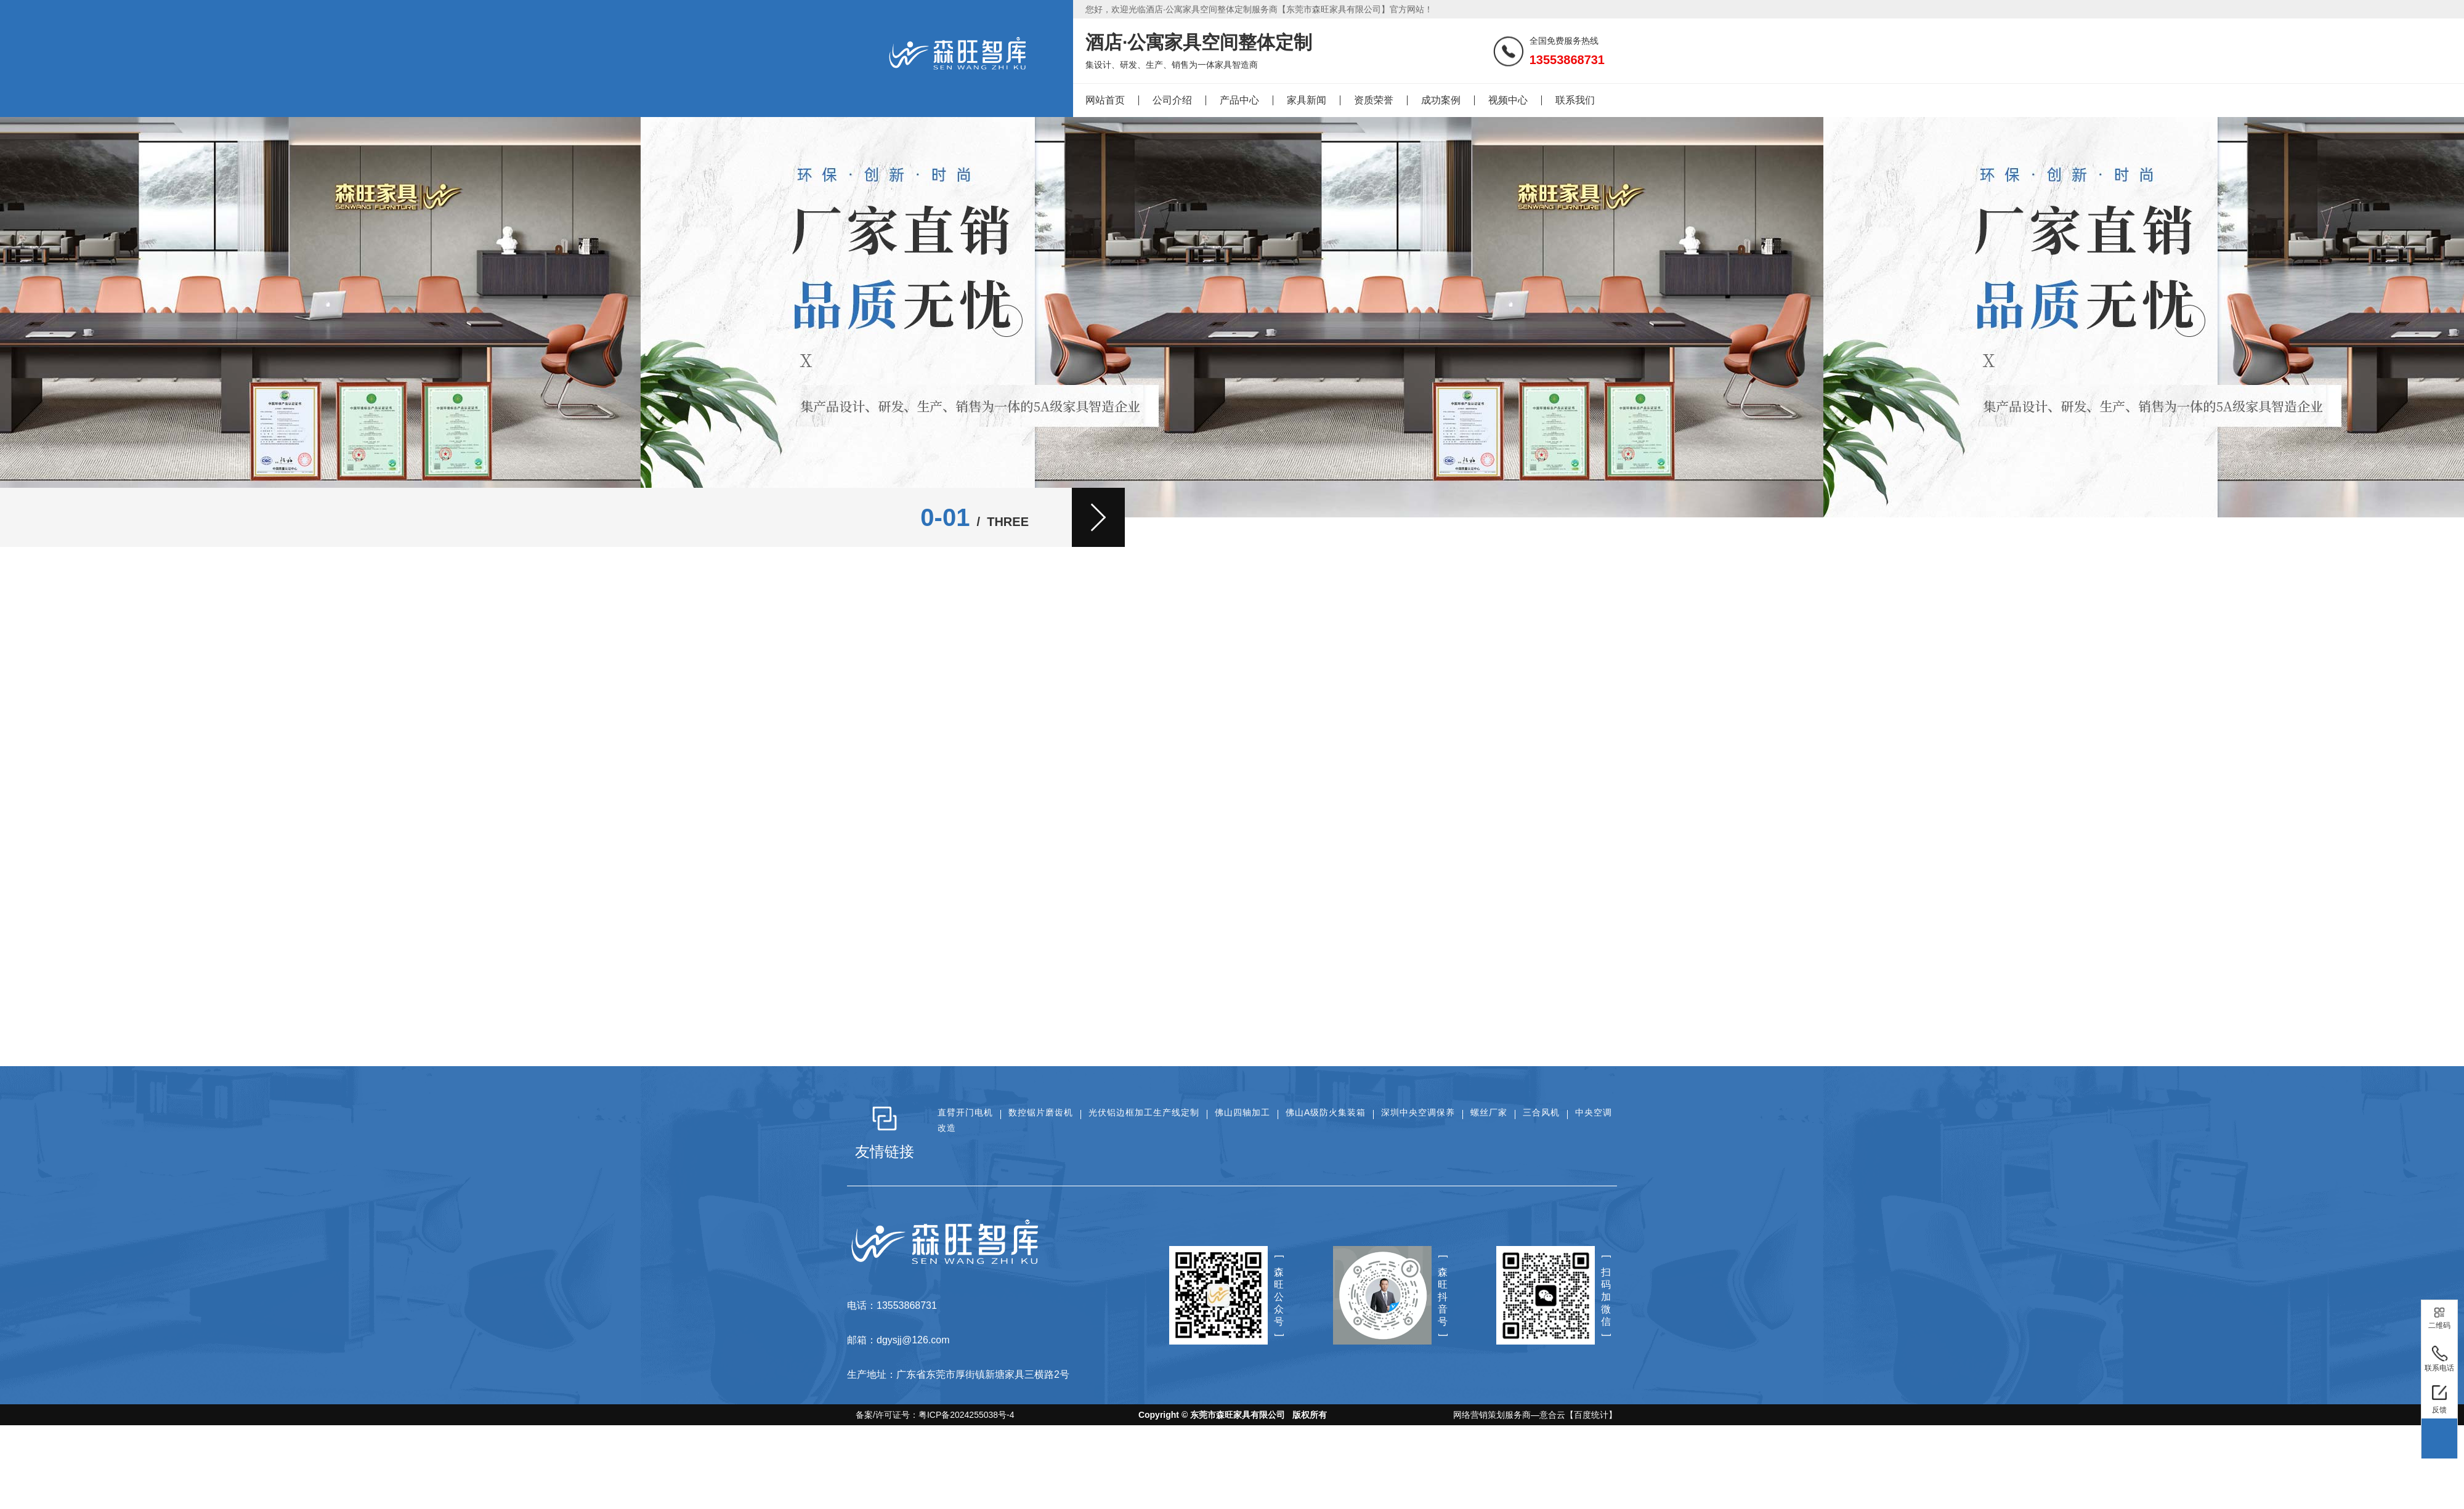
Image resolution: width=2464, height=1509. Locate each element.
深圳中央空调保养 (1418, 1112)
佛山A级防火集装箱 (1326, 1112)
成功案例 (1441, 100)
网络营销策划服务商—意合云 (1509, 1414)
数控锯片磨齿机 (1040, 1112)
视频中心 (1508, 100)
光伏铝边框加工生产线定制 (1143, 1112)
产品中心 (1239, 100)
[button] (1098, 517)
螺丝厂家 (1488, 1112)
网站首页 (1105, 100)
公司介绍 (1172, 100)
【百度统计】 (1591, 1414)
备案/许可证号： (931, 1414)
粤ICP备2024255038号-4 (966, 1414)
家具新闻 (1306, 100)
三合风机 (1541, 1112)
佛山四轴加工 (1242, 1112)
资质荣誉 (1373, 100)
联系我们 (1575, 100)
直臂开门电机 (965, 1112)
